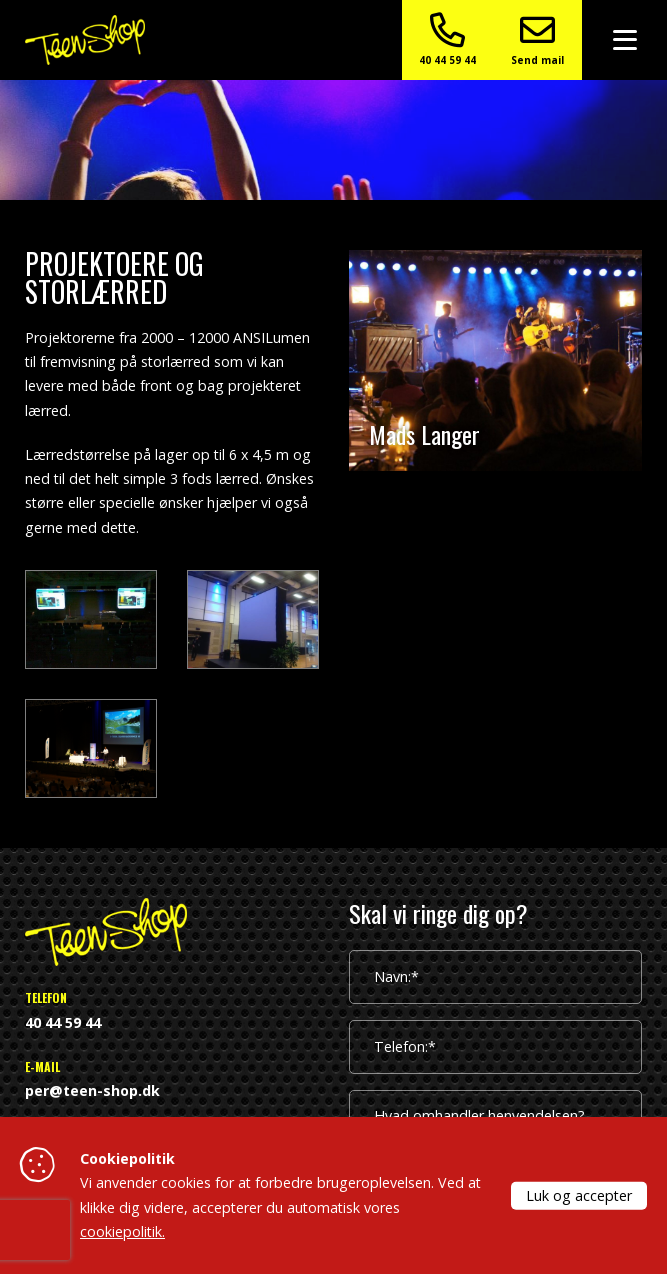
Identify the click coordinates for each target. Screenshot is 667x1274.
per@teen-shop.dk (92, 1090)
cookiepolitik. (122, 1231)
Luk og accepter (579, 1194)
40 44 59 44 (447, 39)
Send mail (537, 39)
